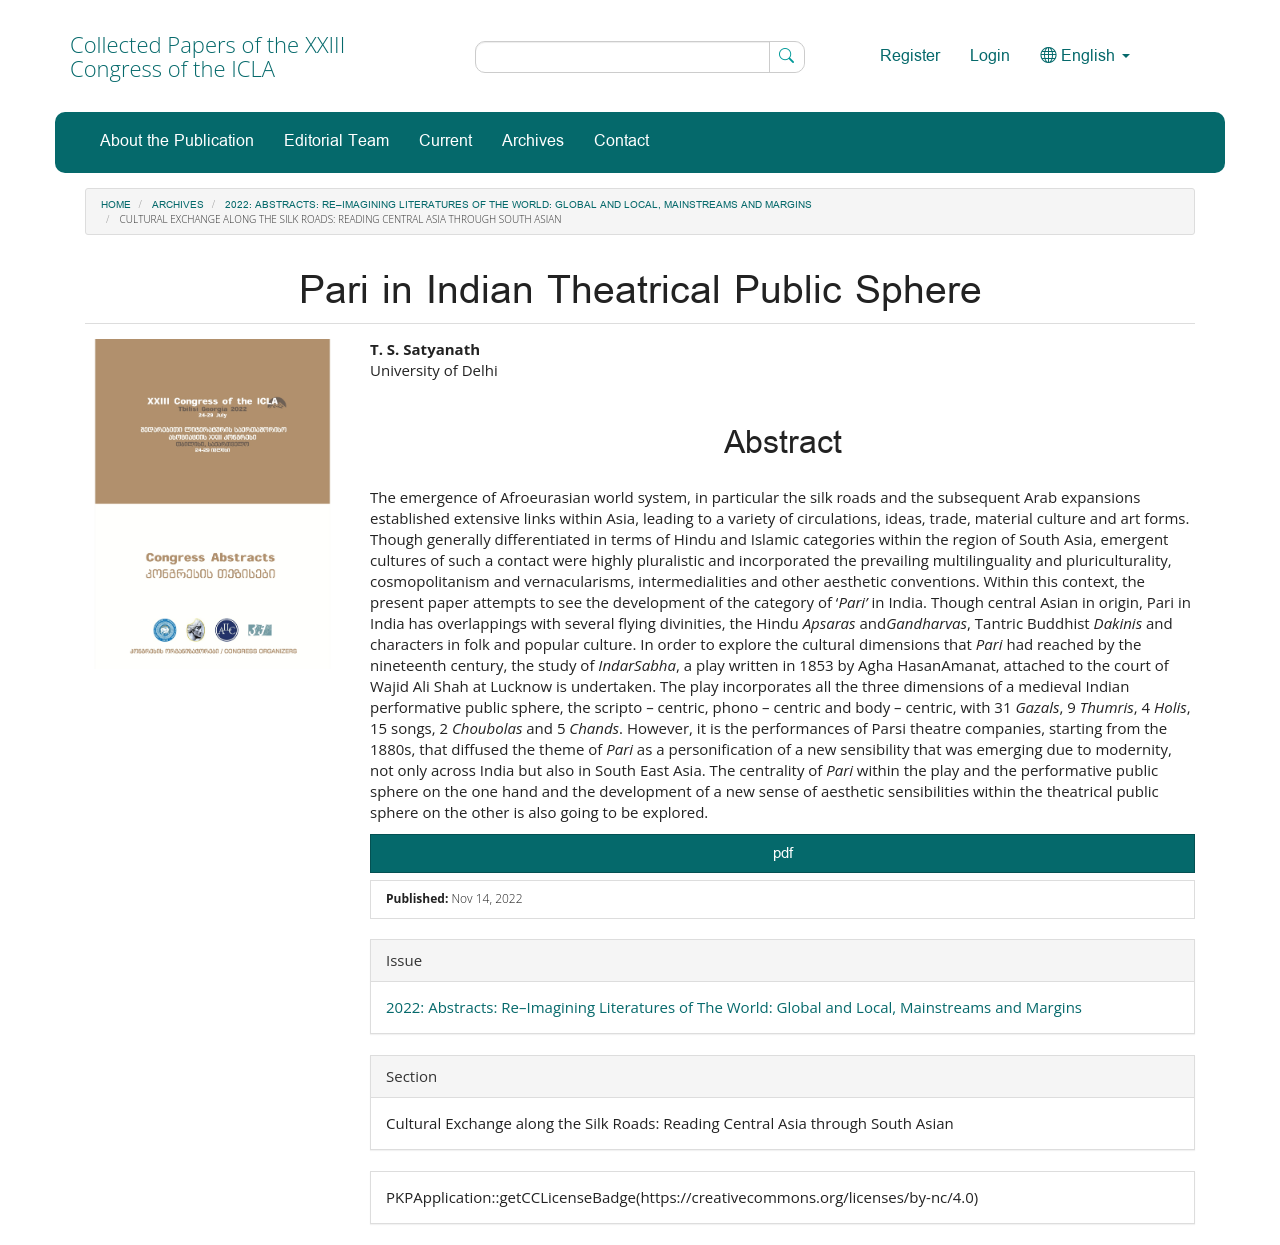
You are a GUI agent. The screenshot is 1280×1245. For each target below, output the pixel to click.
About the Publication (177, 141)
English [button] (1085, 56)
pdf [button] (783, 853)
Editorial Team (336, 141)
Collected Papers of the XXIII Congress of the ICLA (207, 56)
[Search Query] (640, 57)
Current (445, 141)
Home (116, 205)
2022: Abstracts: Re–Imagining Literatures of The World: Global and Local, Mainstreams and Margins (518, 205)
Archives (533, 141)
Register (910, 56)
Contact (621, 141)
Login (990, 56)
